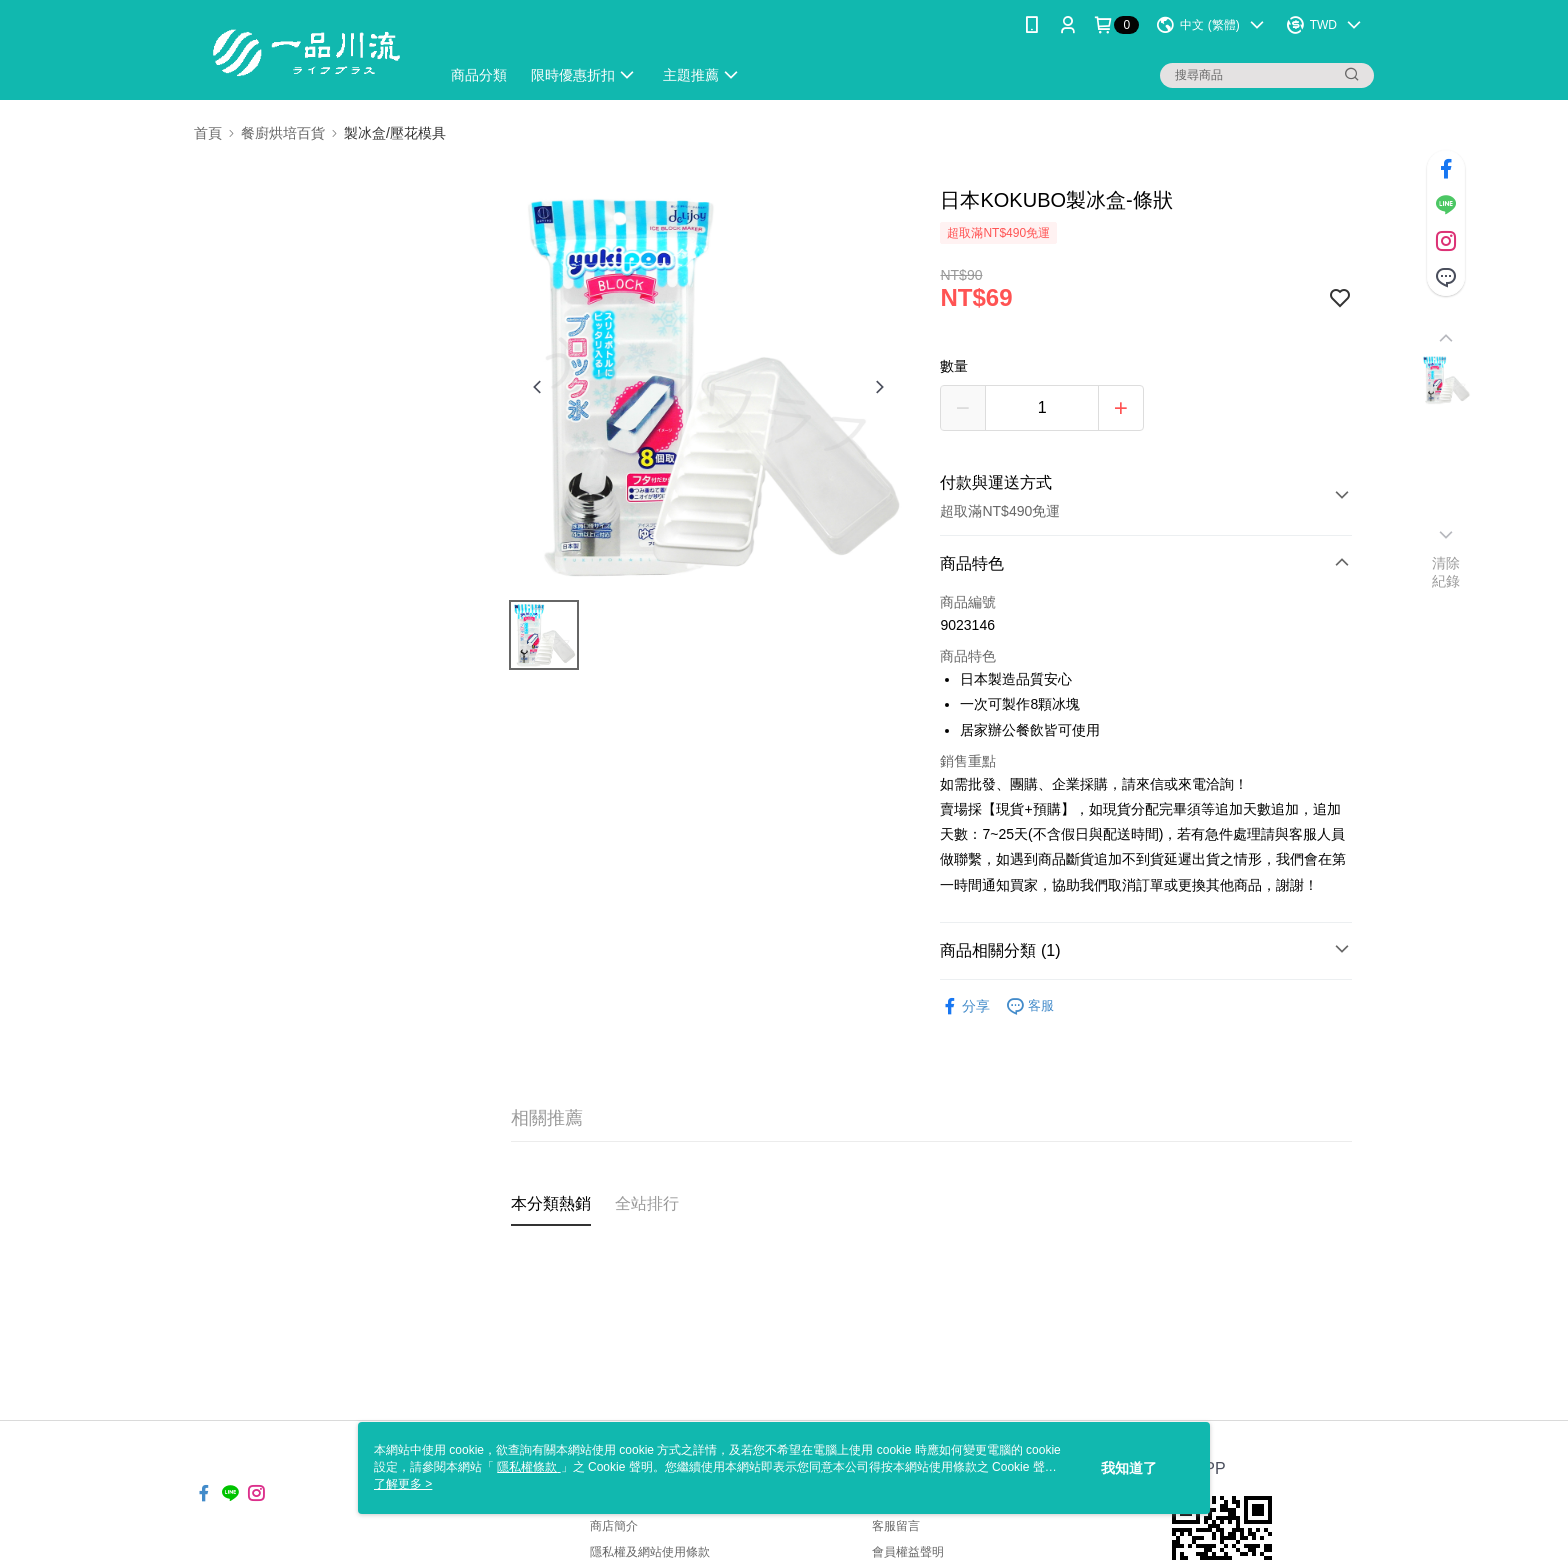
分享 (965, 1006)
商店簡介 (614, 1526)
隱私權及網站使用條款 (650, 1552)
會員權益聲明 (908, 1552)
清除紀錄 (1446, 572)
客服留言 (896, 1526)
